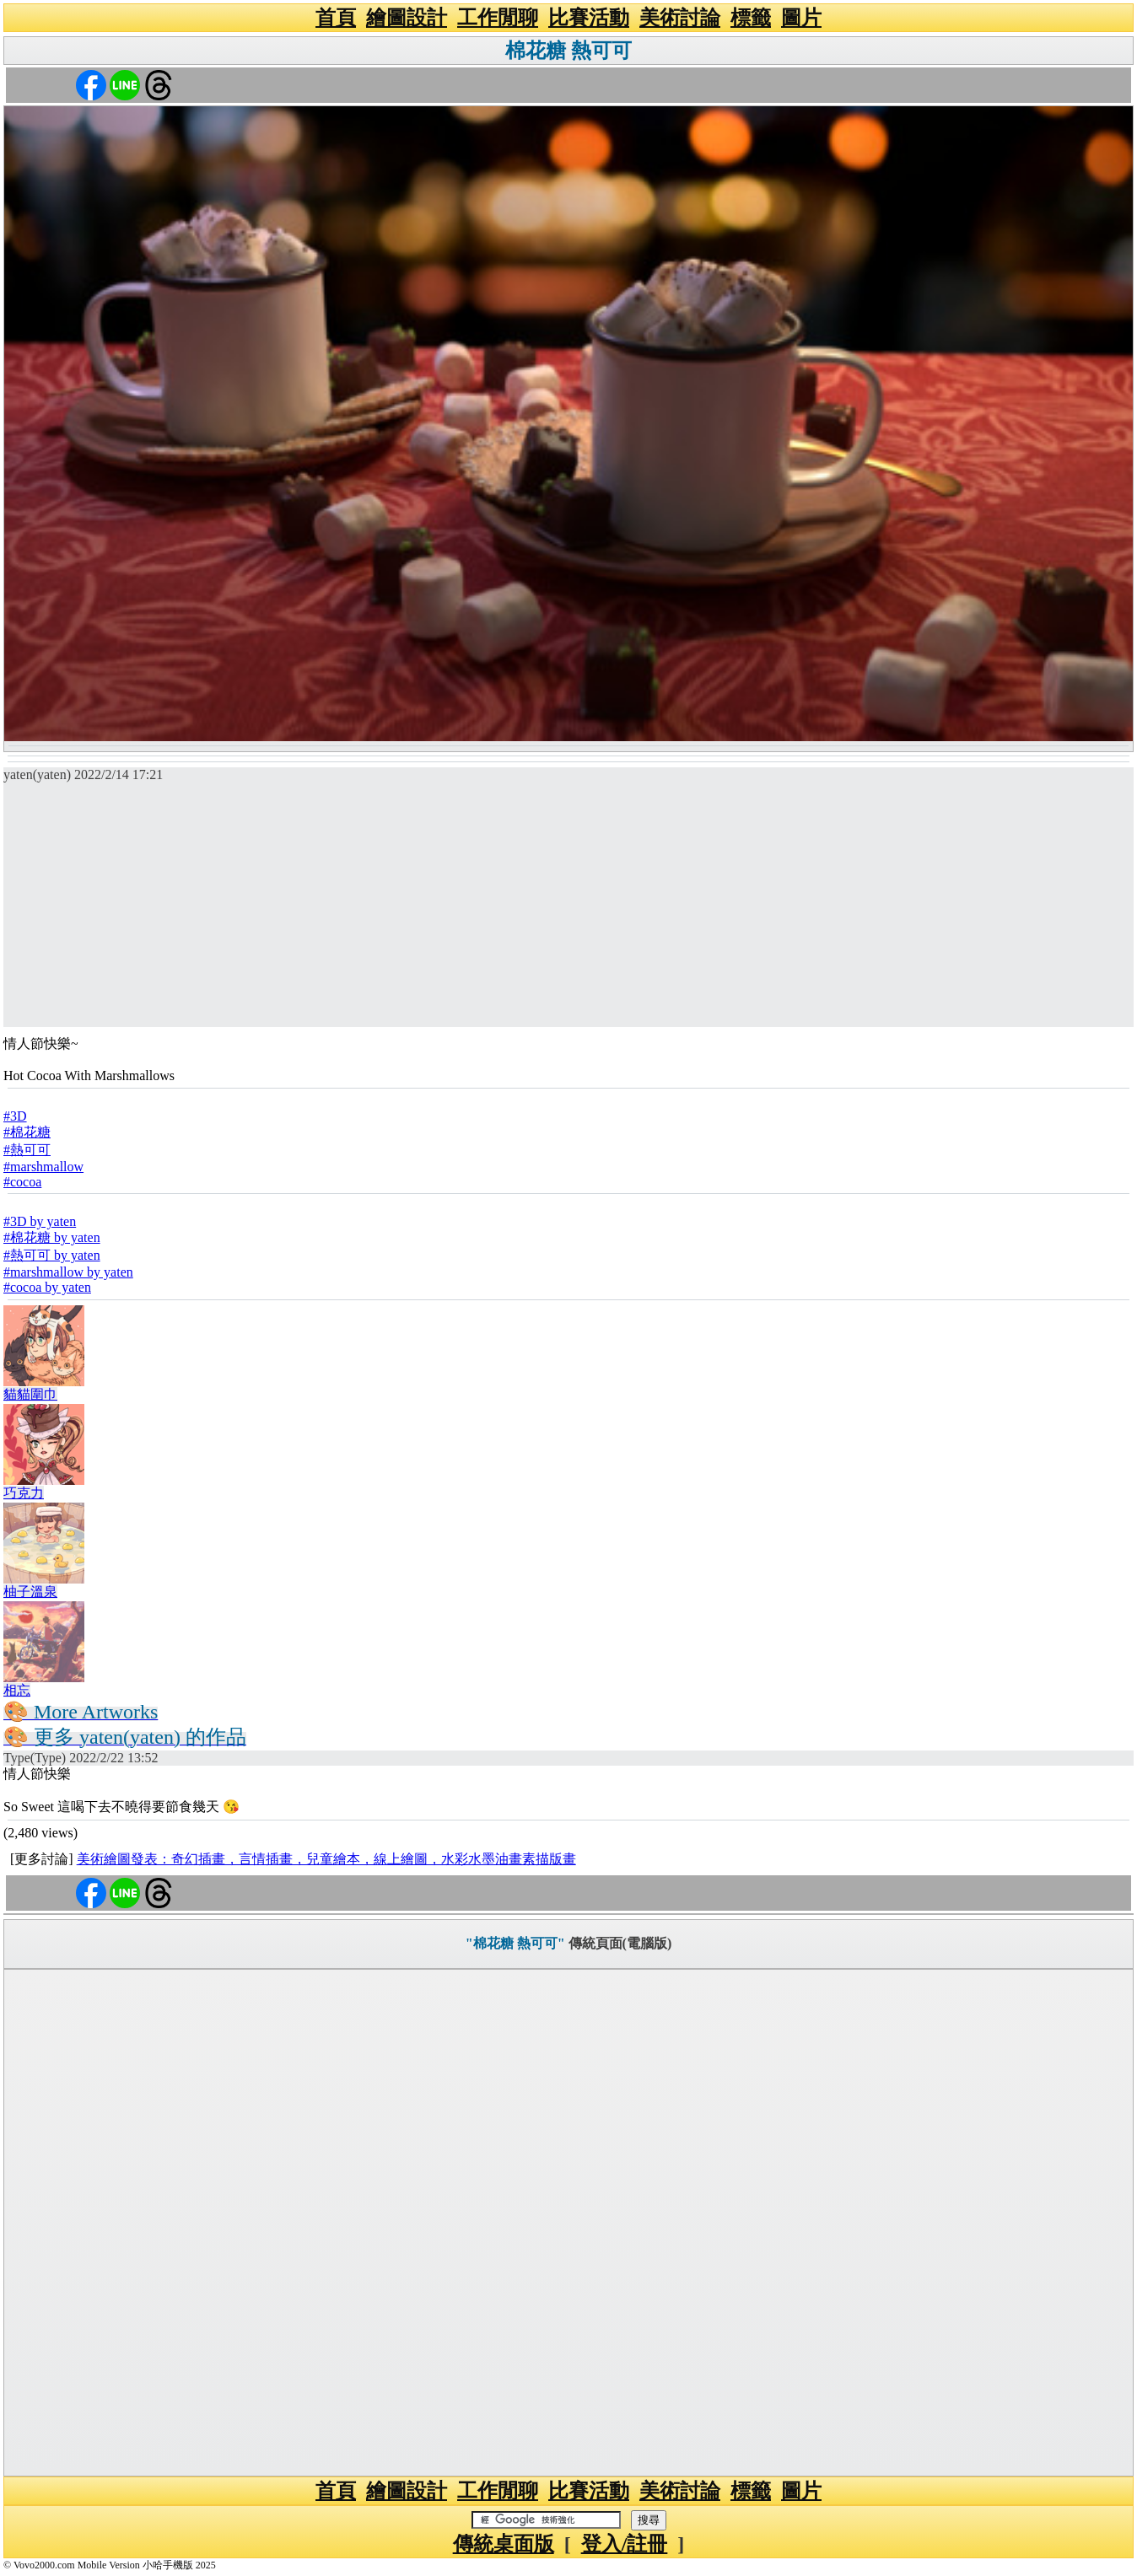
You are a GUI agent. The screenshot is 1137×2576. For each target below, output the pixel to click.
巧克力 (23, 1493)
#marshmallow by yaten (68, 1272)
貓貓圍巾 (30, 1394)
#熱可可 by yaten (51, 1255)
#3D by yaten (39, 1221)
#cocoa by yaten (47, 1287)
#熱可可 (27, 1150)
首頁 (335, 18)
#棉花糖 (27, 1132)
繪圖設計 (406, 18)
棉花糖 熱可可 (568, 51)
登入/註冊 (624, 2544)
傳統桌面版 (503, 2544)
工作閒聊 (497, 18)
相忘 (16, 1690)
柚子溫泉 (30, 1591)
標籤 (750, 18)
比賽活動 (588, 18)
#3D (15, 1116)
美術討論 (679, 18)
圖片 (801, 18)
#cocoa (22, 1182)
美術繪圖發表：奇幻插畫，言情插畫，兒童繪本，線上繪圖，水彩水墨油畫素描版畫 (326, 1859)
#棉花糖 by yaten (51, 1237)
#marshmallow (43, 1166)
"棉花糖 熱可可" (515, 1943)
